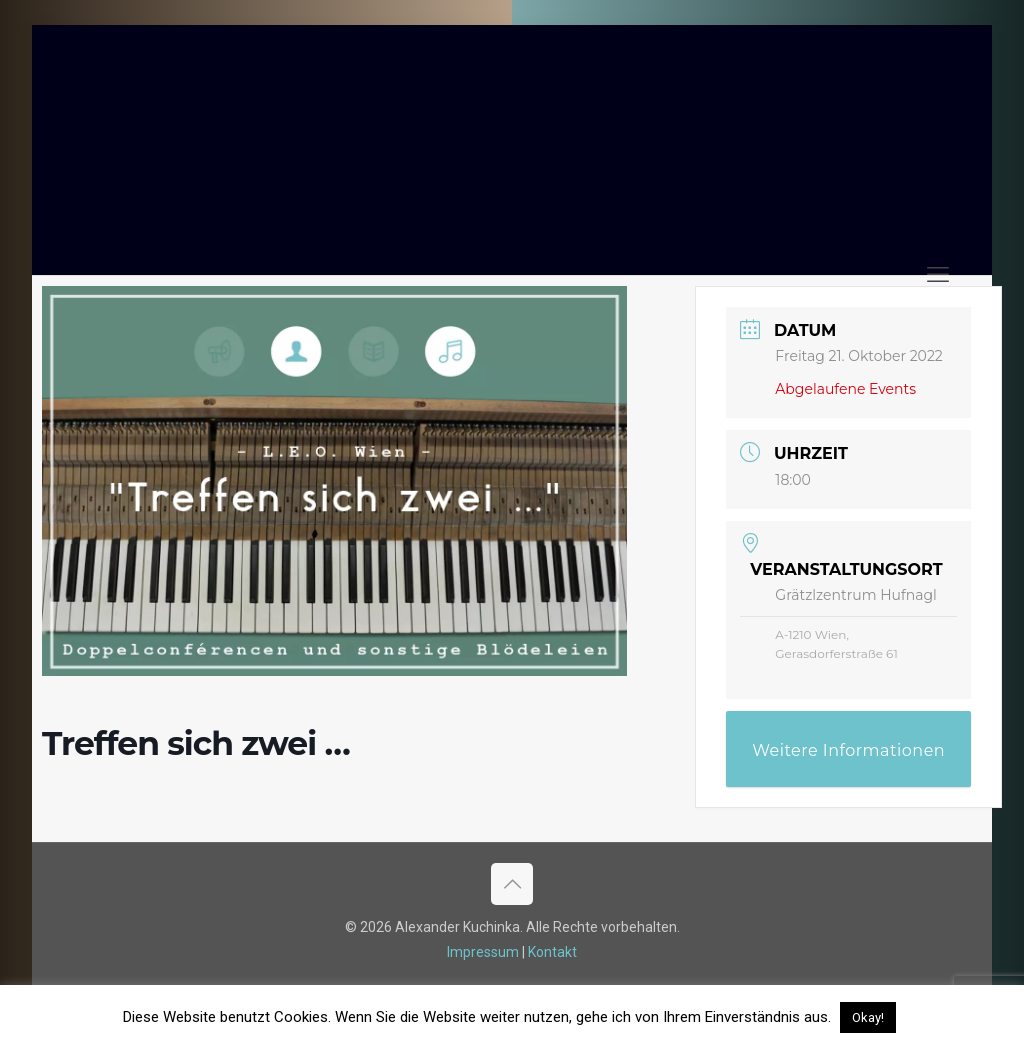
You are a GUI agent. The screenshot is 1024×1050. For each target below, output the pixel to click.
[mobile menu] (938, 275)
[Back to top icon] (512, 884)
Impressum (483, 952)
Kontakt (552, 952)
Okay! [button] (868, 1017)
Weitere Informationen (848, 750)
